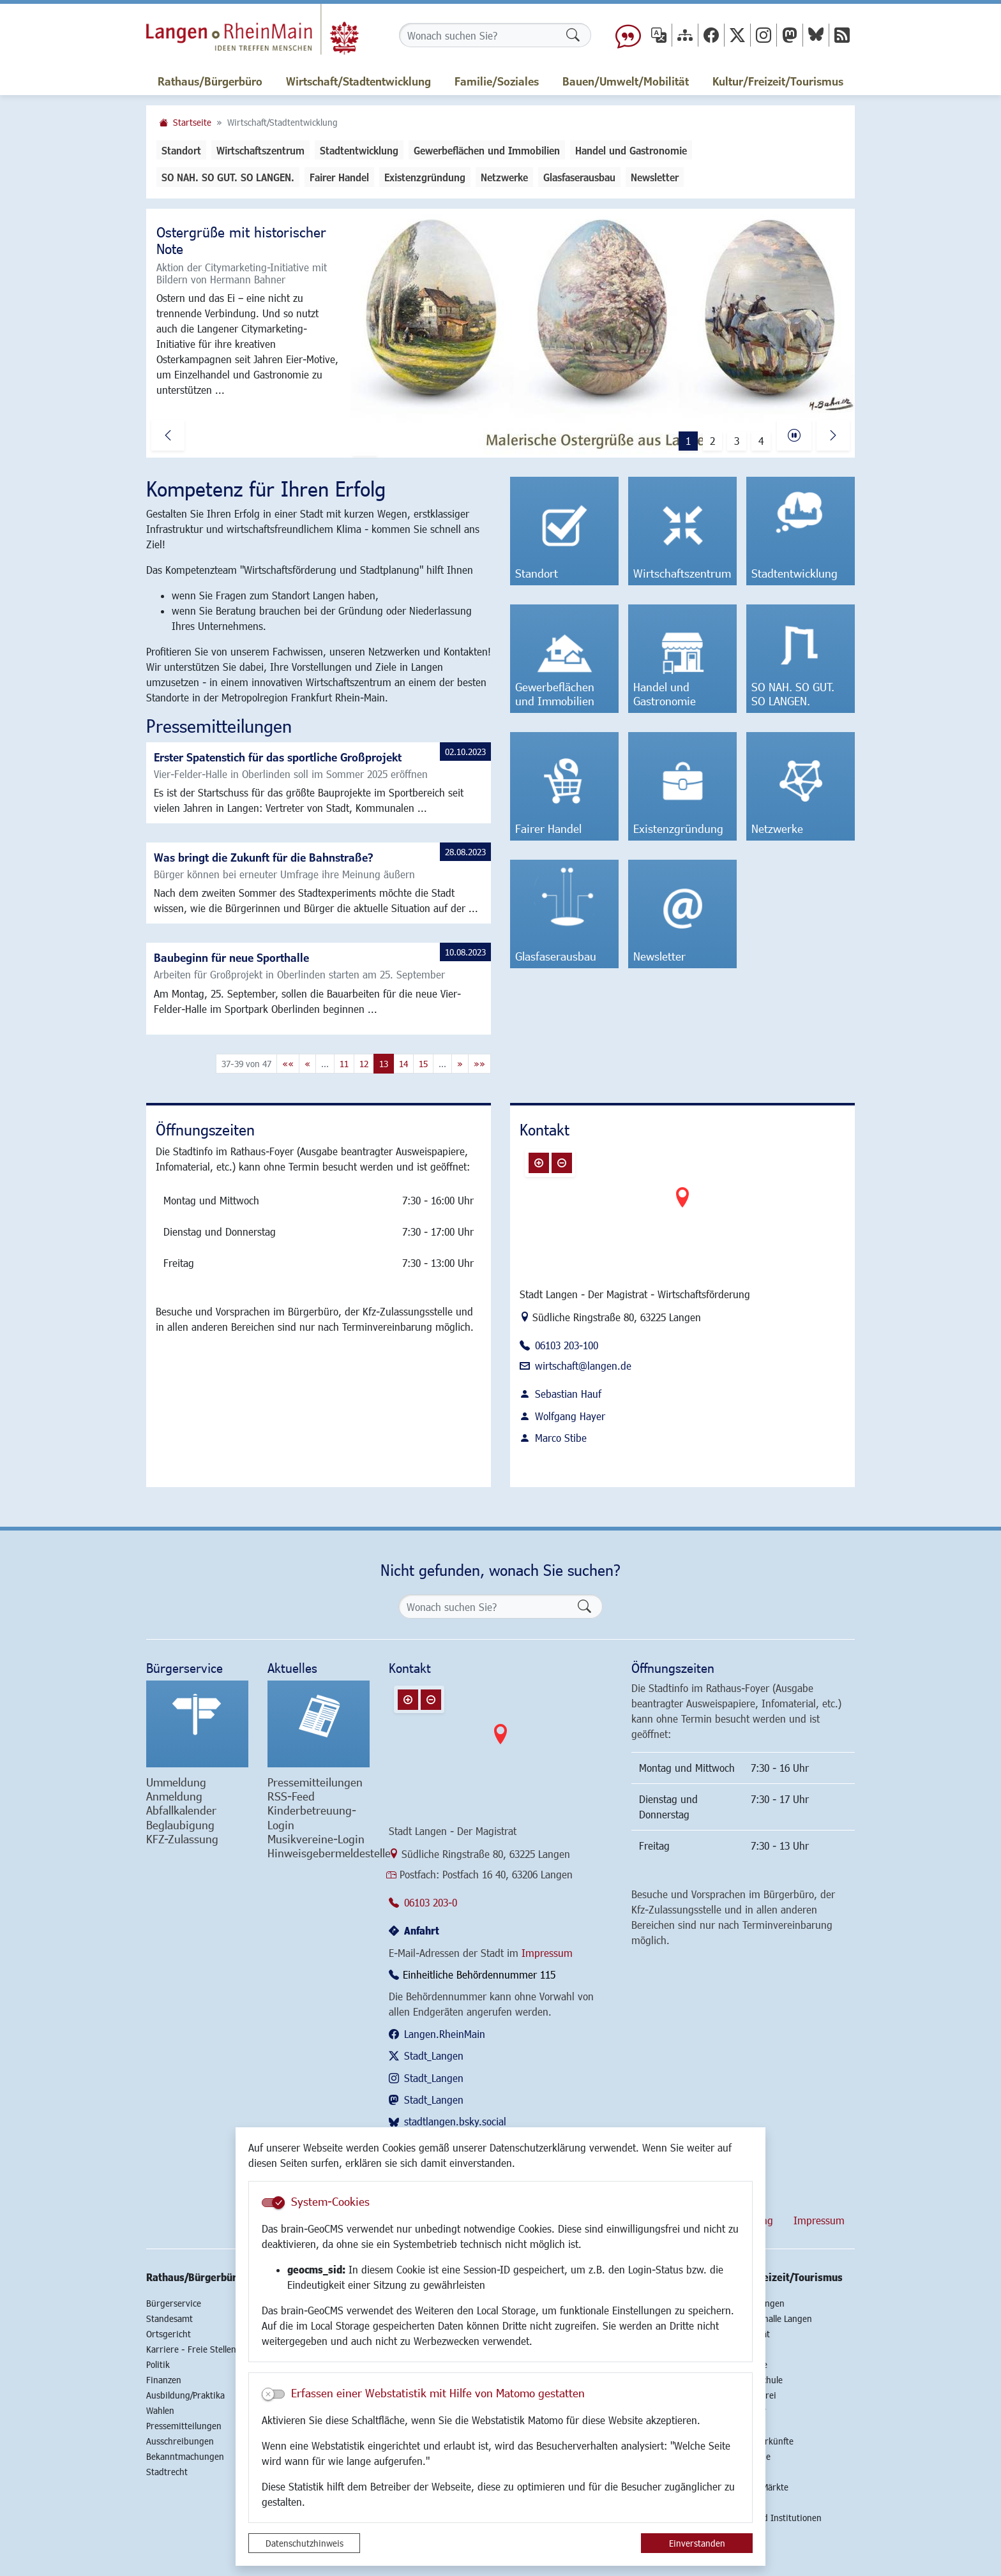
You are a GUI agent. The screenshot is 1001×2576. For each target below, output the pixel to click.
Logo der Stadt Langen (252, 29)
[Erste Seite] (287, 1064)
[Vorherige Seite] (307, 1064)
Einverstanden (697, 2543)
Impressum (547, 1953)
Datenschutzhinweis (304, 2543)
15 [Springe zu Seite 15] (423, 1063)
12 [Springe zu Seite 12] (363, 1063)
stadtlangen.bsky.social (455, 2121)
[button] (167, 435)
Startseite (192, 122)
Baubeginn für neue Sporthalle (231, 957)
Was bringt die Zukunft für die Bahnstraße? (263, 857)
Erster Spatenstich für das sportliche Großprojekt (278, 757)
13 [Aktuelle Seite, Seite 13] (383, 1063)
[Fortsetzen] (794, 435)
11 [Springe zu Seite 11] (344, 1063)
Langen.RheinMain (444, 2034)
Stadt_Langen (433, 2055)
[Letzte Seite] (479, 1064)
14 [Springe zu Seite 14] (403, 1063)
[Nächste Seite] (460, 1064)
